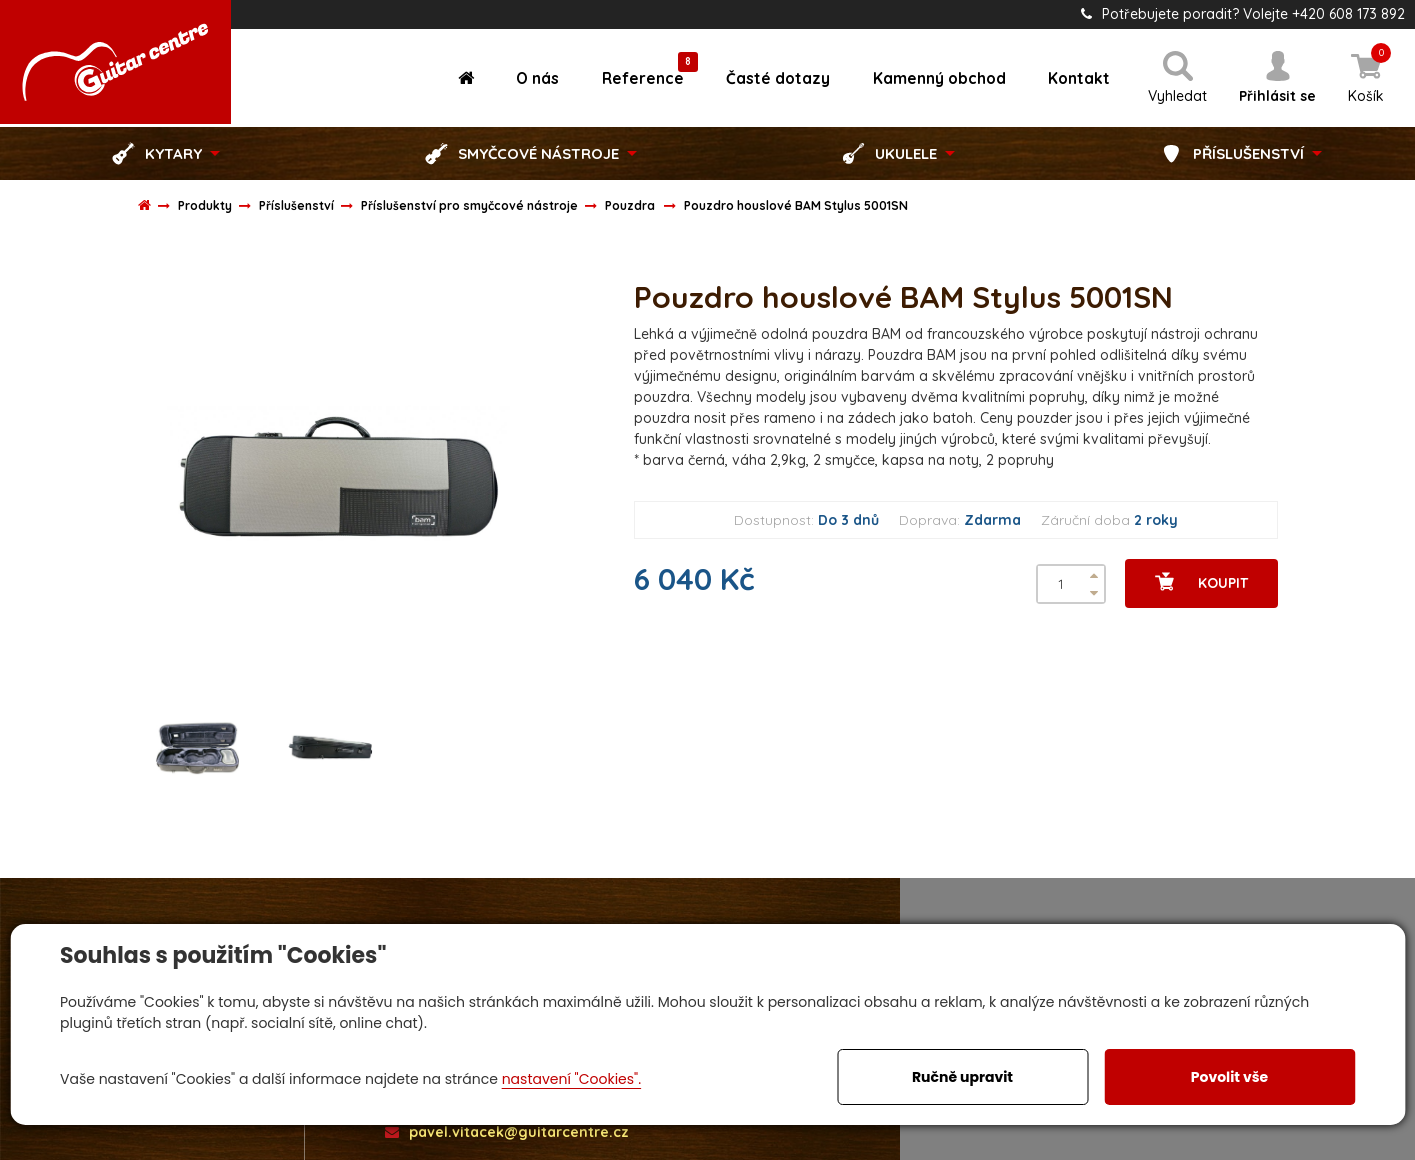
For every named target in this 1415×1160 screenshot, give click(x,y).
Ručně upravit (962, 1077)
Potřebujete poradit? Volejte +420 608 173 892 (1243, 14)
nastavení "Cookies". (571, 1079)
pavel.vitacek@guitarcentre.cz (507, 1131)
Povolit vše (1229, 1077)
